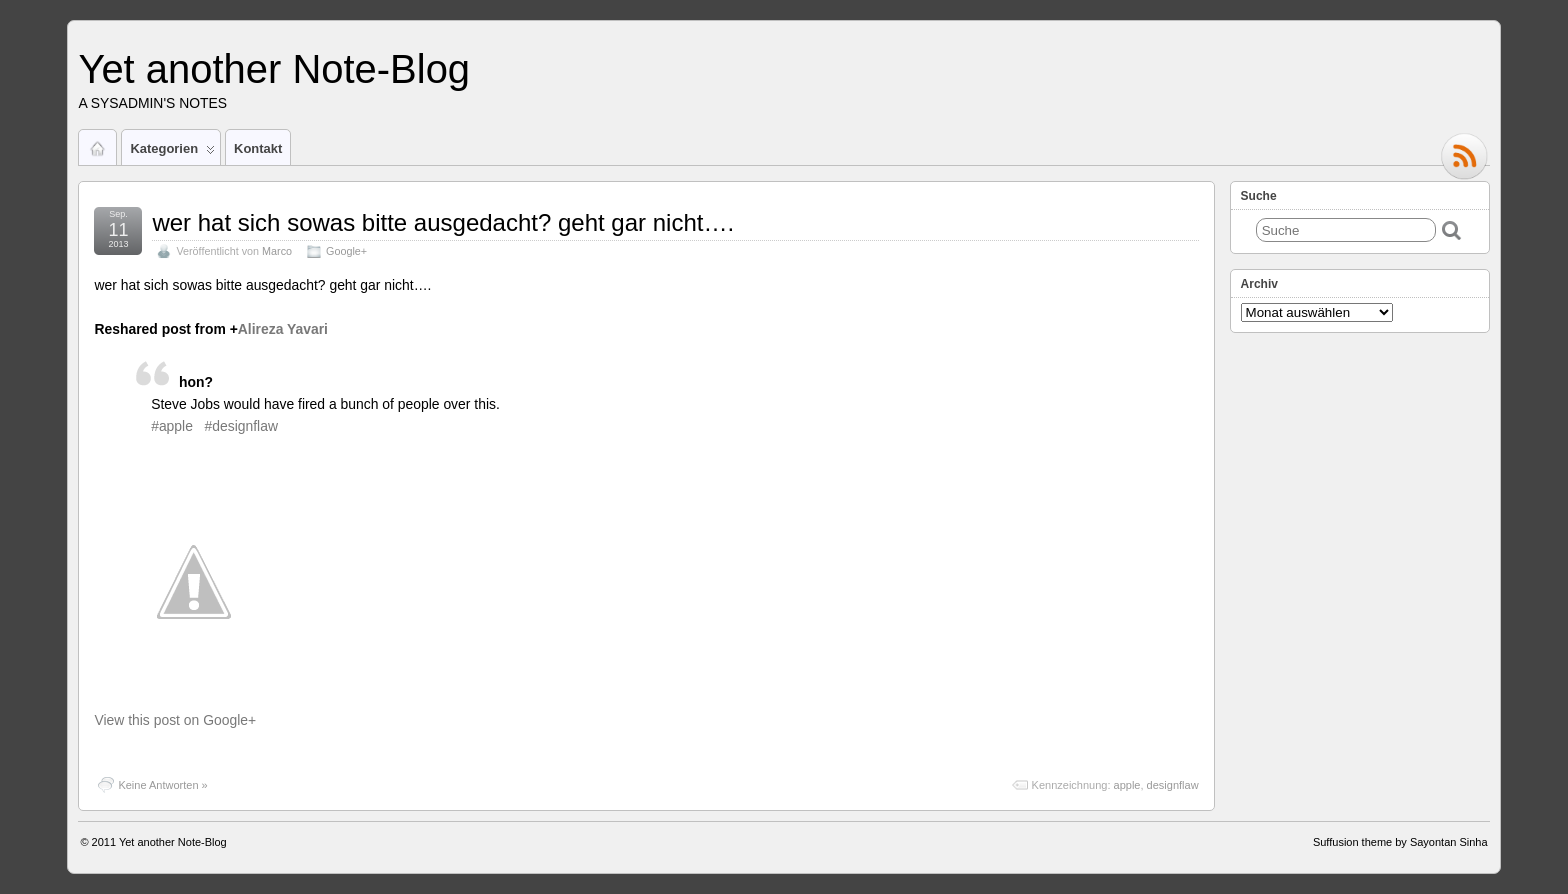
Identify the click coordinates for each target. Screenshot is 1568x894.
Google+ (346, 251)
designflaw (1173, 785)
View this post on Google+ (175, 720)
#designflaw (241, 426)
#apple (172, 426)
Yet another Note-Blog (274, 69)
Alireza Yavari (283, 329)
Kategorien (172, 153)
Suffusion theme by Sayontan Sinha (1400, 842)
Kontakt (258, 148)
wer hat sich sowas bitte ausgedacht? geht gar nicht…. (443, 222)
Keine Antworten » (162, 785)
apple (1127, 785)
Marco (277, 251)
